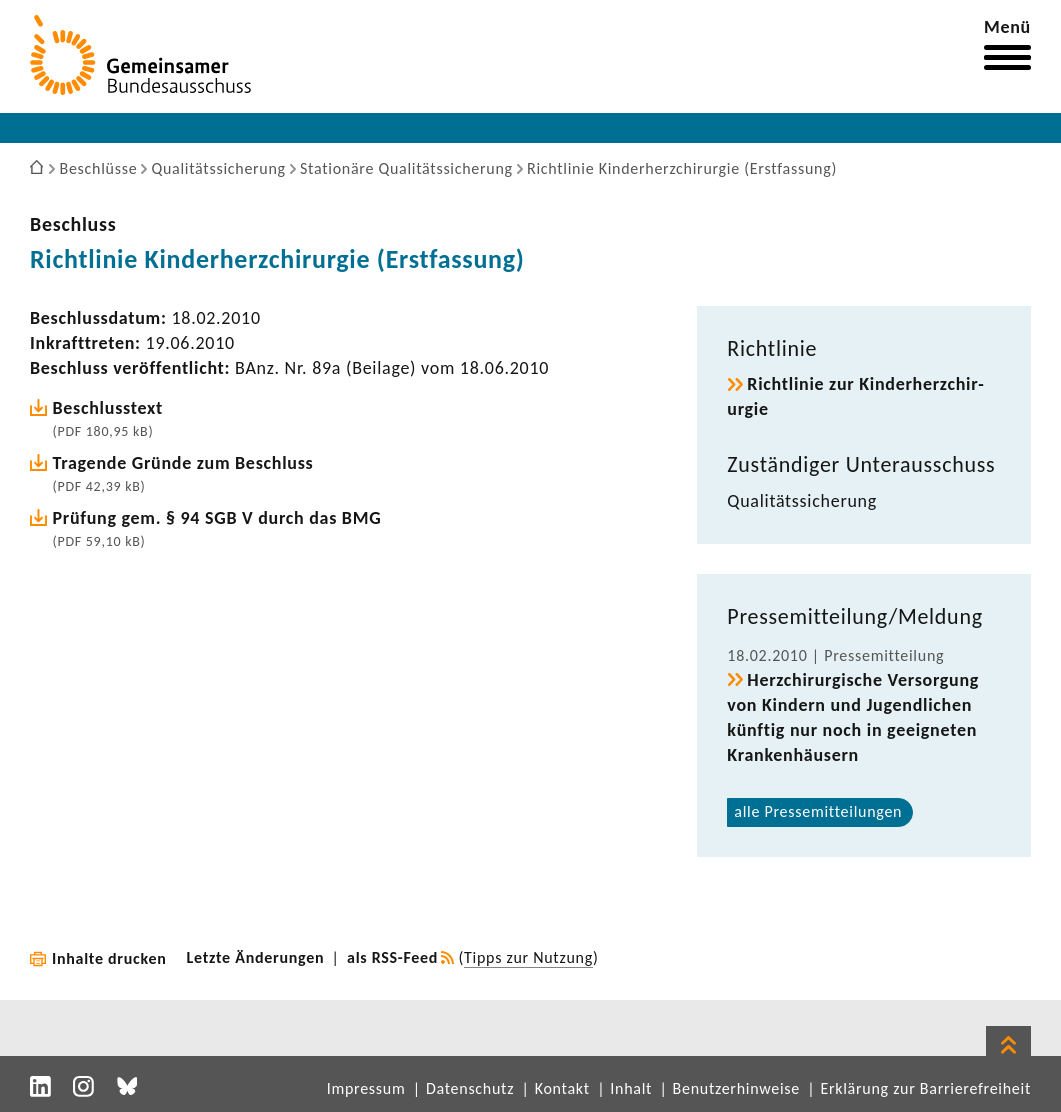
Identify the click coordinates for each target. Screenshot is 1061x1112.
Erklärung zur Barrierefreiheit (925, 1088)
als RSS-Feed (392, 957)
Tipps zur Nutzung (528, 957)
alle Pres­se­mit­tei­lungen (818, 811)
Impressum (366, 1088)
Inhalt (631, 1088)
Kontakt (562, 1088)
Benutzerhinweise (736, 1088)
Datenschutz (470, 1088)
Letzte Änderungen (256, 957)
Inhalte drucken (109, 958)
